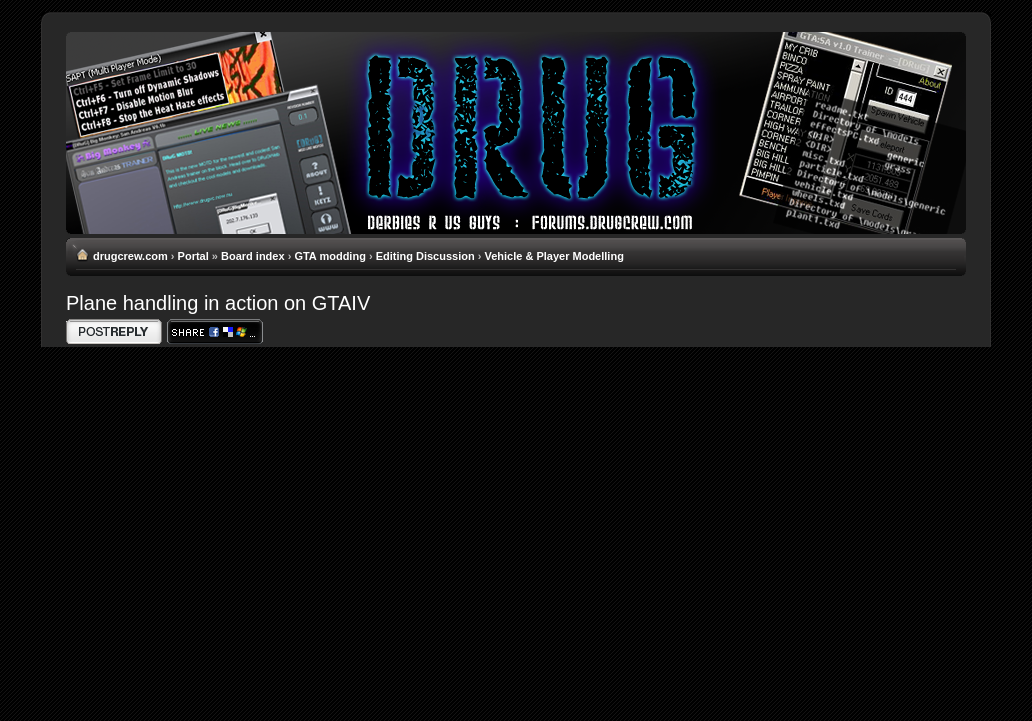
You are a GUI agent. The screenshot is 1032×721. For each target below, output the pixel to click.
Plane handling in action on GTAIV (218, 303)
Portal (193, 256)
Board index (253, 256)
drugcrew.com (130, 256)
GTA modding (329, 256)
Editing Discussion (425, 256)
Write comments (114, 331)
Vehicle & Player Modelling (553, 256)
